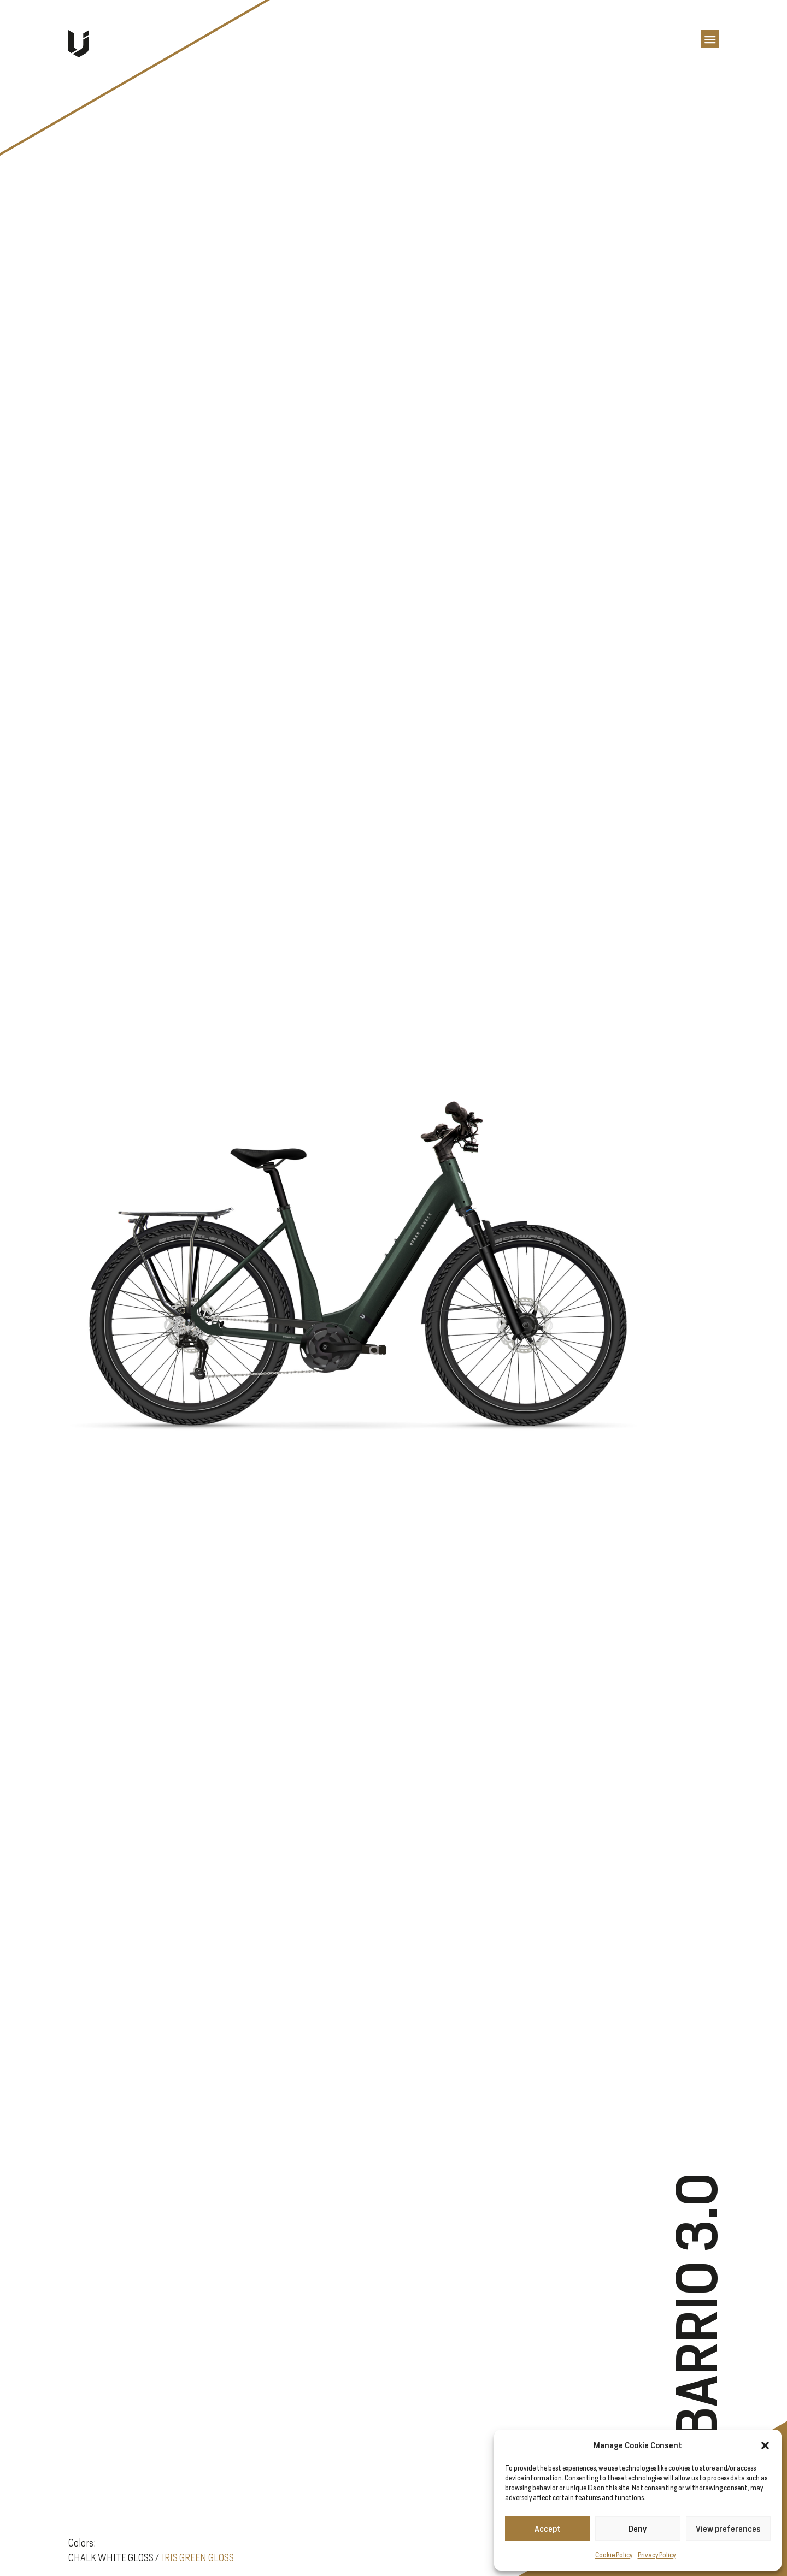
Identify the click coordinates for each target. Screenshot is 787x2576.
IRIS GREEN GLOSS (198, 2557)
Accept (548, 2529)
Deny (638, 2529)
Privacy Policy (657, 2555)
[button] (765, 2445)
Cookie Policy (613, 2555)
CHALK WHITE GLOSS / (113, 2557)
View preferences (728, 2529)
